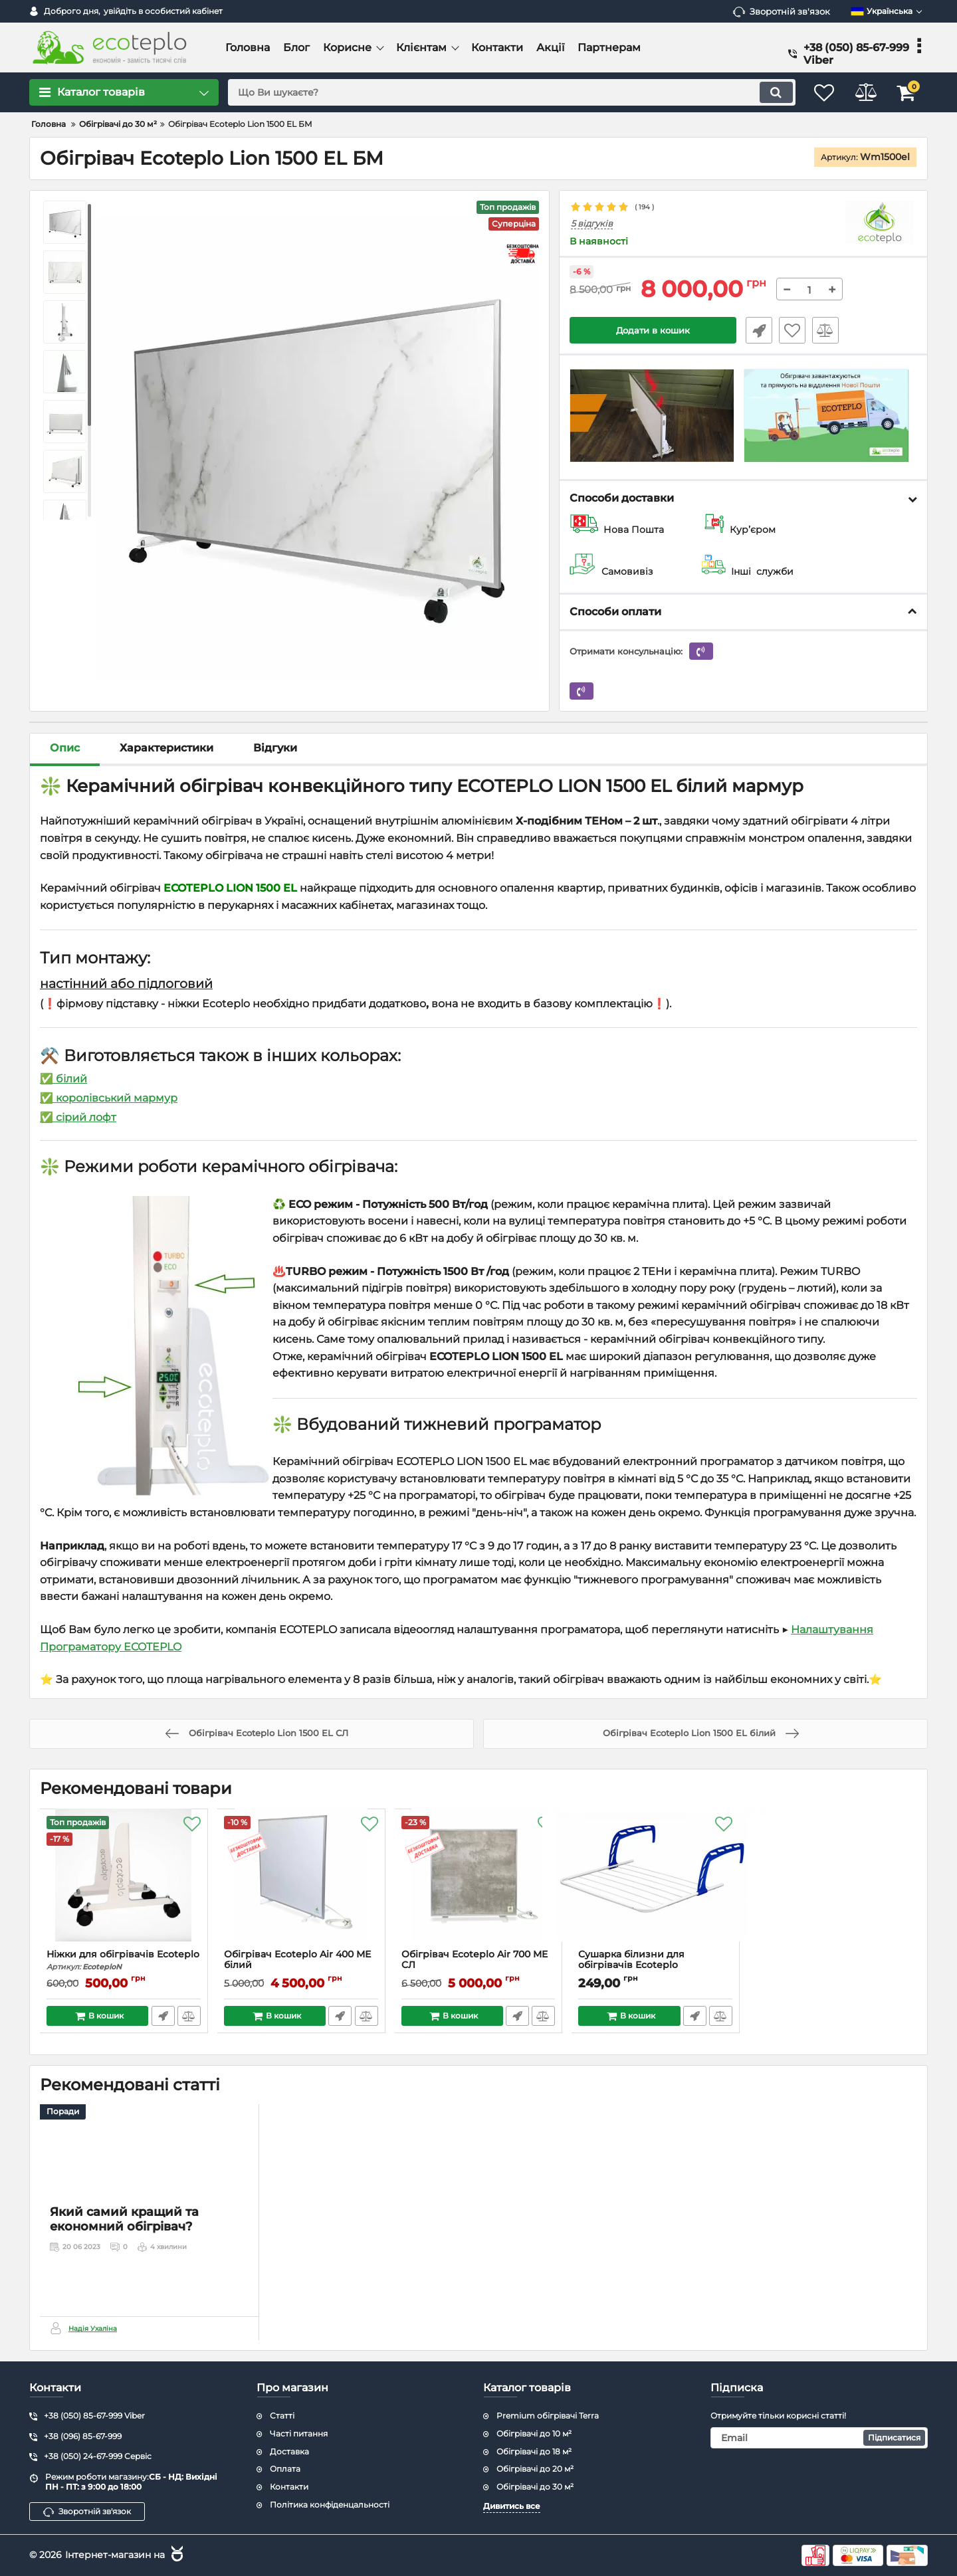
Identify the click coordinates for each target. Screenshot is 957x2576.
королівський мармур (116, 1098)
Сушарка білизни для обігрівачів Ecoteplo (655, 1966)
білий (70, 1079)
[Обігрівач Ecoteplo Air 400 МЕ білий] (301, 1882)
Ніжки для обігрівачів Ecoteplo (124, 1960)
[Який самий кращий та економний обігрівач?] (149, 2184)
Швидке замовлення (756, 331)
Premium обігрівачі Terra (547, 2416)
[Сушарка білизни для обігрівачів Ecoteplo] (655, 1882)
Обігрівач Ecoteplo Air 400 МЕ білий (301, 1966)
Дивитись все (511, 2506)
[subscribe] (819, 2437)
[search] (503, 92)
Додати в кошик (652, 331)
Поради (63, 2112)
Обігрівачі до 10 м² (534, 2433)
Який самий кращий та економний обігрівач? (124, 2286)
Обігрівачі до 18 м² (534, 2451)
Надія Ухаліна (92, 2329)
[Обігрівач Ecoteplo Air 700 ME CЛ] (479, 1882)
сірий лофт (84, 1117)
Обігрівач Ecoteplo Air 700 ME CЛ (479, 1966)
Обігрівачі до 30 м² (535, 2487)
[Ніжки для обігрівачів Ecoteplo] (124, 1882)
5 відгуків (592, 224)
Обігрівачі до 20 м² (535, 2469)
